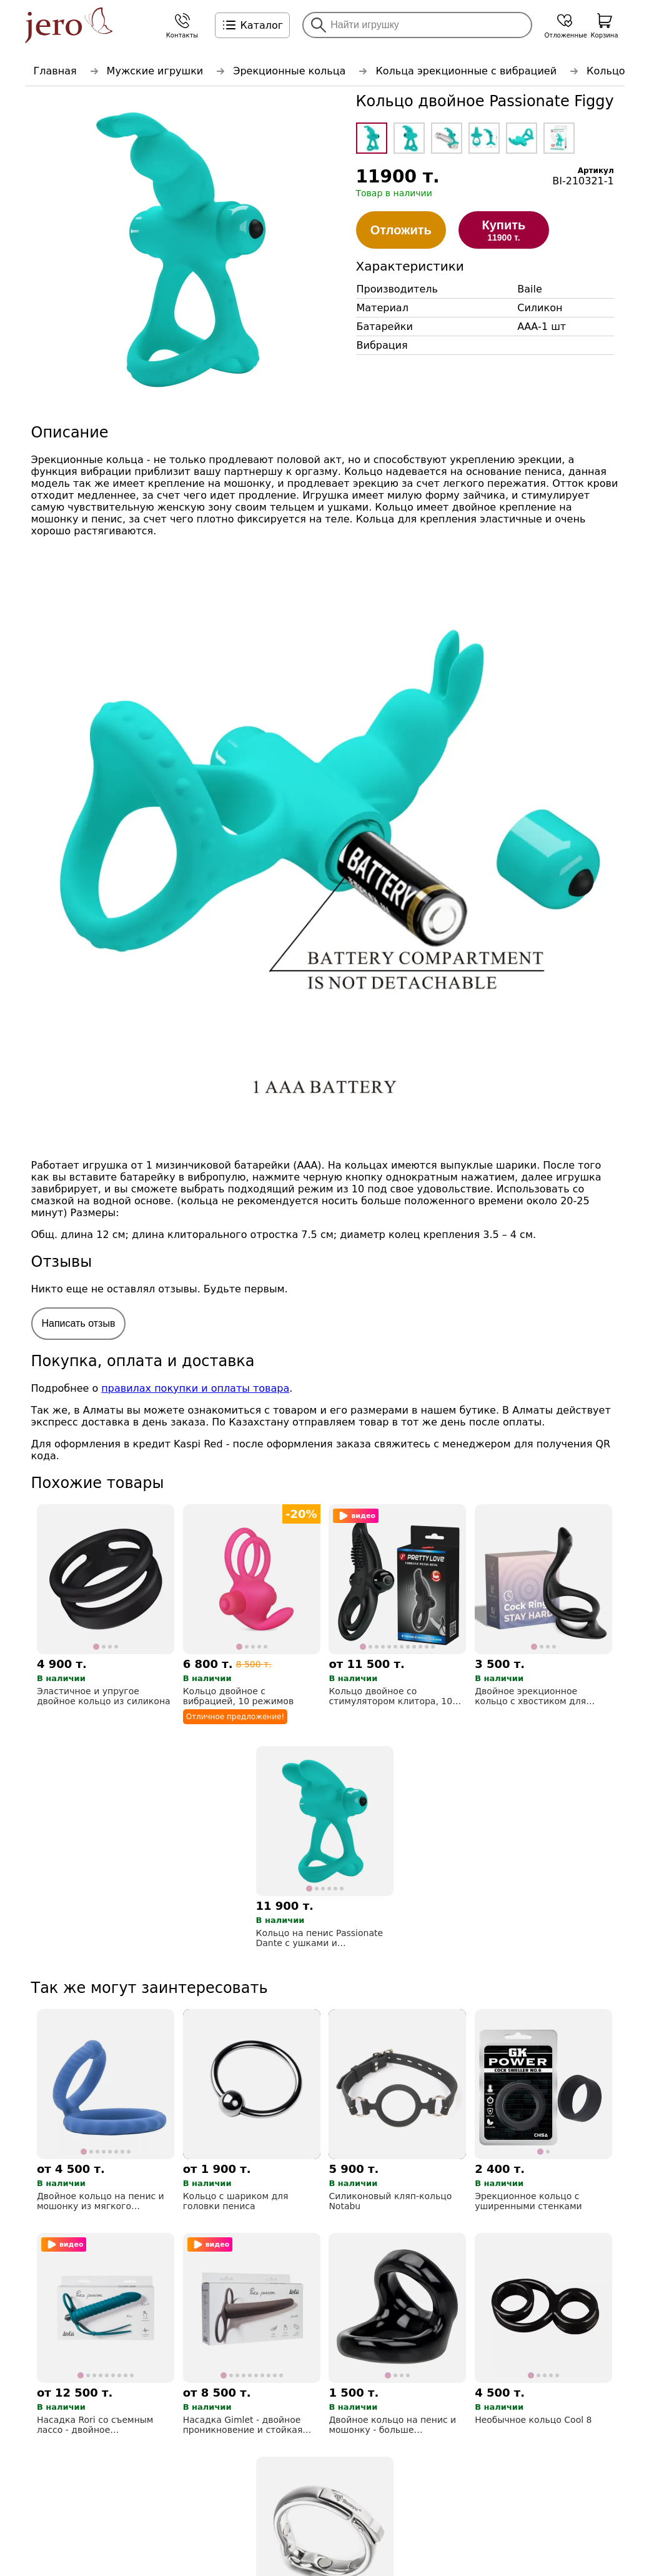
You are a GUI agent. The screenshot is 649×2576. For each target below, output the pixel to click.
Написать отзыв (79, 1323)
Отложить (401, 230)
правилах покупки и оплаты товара (195, 1388)
